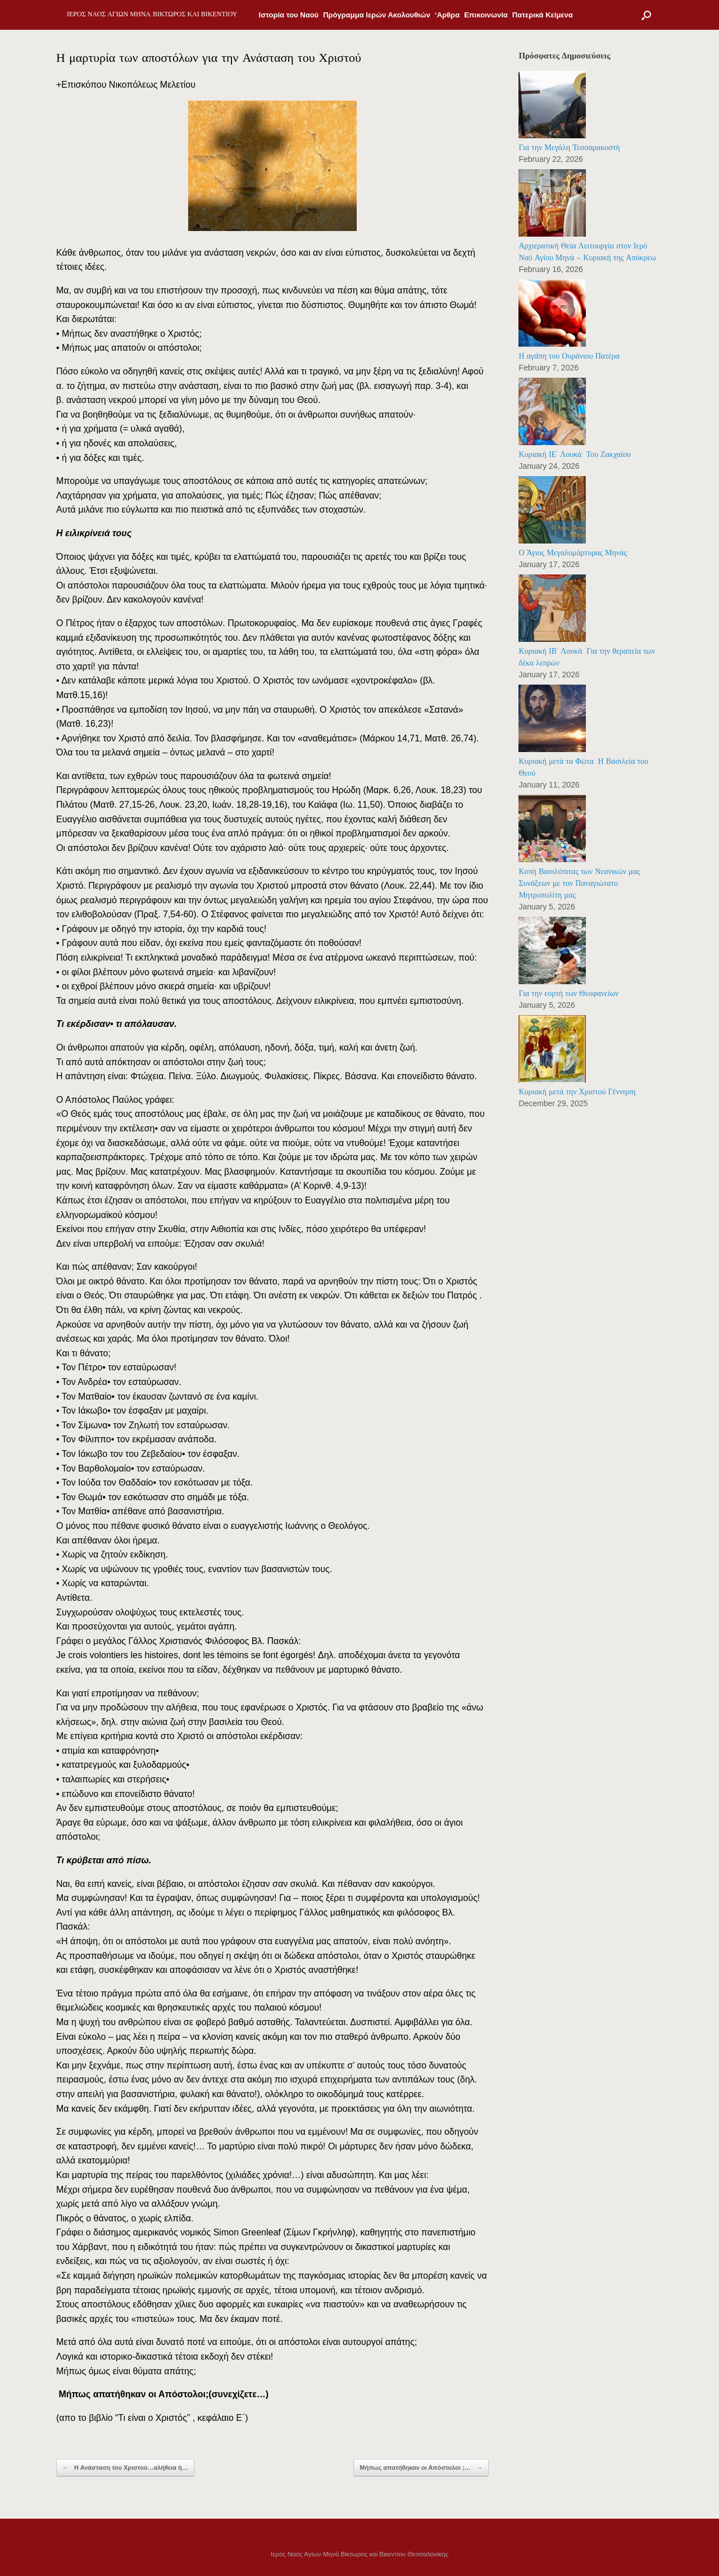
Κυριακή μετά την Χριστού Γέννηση (576, 1092)
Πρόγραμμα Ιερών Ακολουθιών (376, 15)
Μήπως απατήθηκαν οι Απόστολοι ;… (421, 2468)
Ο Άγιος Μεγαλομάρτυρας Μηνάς (572, 553)
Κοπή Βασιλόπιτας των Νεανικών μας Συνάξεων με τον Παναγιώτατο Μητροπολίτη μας (579, 883)
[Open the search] (646, 15)
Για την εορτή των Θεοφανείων (568, 993)
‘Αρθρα (447, 15)
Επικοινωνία (486, 15)
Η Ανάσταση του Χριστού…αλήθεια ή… (125, 2468)
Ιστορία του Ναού (289, 15)
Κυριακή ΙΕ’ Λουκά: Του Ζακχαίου (574, 454)
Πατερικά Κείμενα (542, 15)
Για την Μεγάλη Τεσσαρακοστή (569, 147)
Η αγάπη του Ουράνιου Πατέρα (569, 356)
